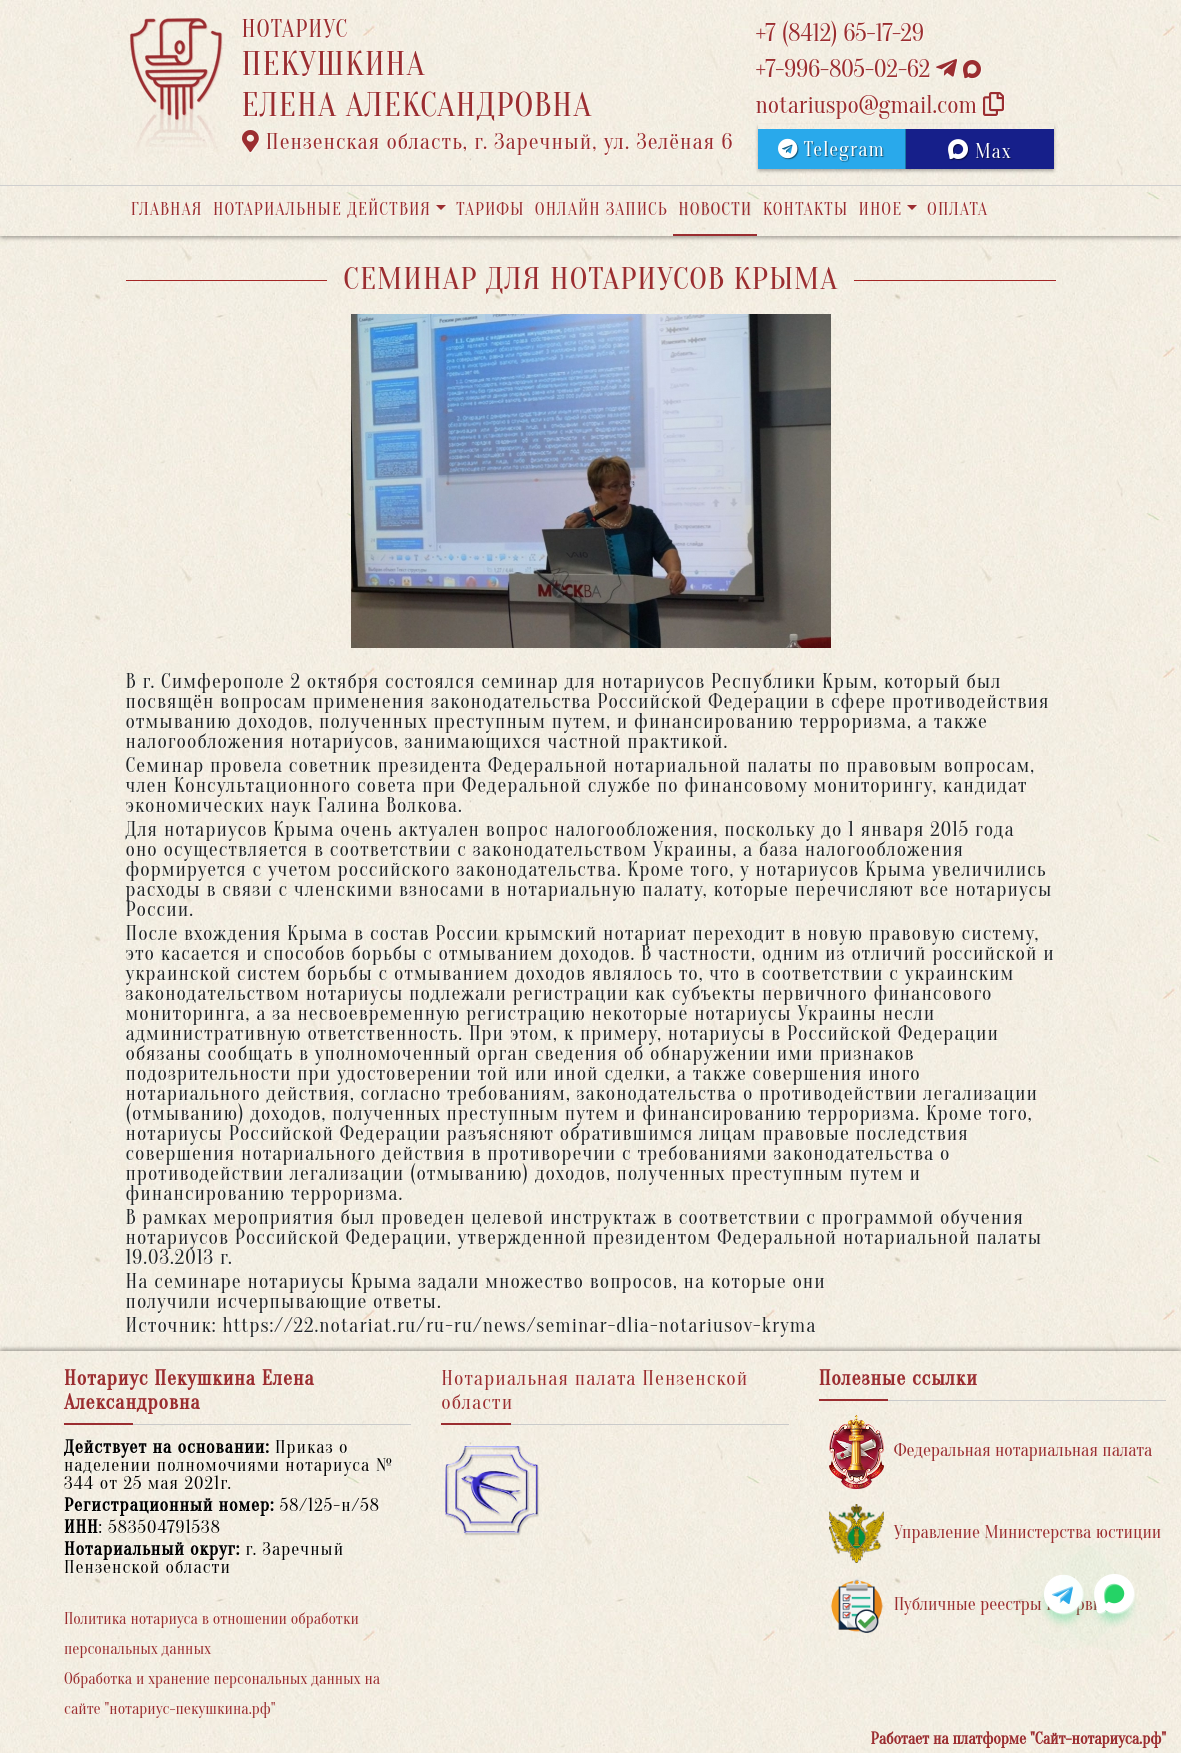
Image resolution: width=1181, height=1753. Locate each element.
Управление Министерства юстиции (995, 1533)
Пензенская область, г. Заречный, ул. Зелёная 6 (488, 142)
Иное (880, 209)
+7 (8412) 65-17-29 (840, 33)
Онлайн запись (601, 209)
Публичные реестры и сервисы (975, 1605)
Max (979, 151)
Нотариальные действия (322, 209)
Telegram (831, 149)
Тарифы (490, 209)
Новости (715, 209)
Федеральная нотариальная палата (991, 1451)
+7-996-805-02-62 (868, 69)
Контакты (805, 209)
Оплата (957, 209)
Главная (167, 209)
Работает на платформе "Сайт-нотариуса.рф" (1018, 1739)
